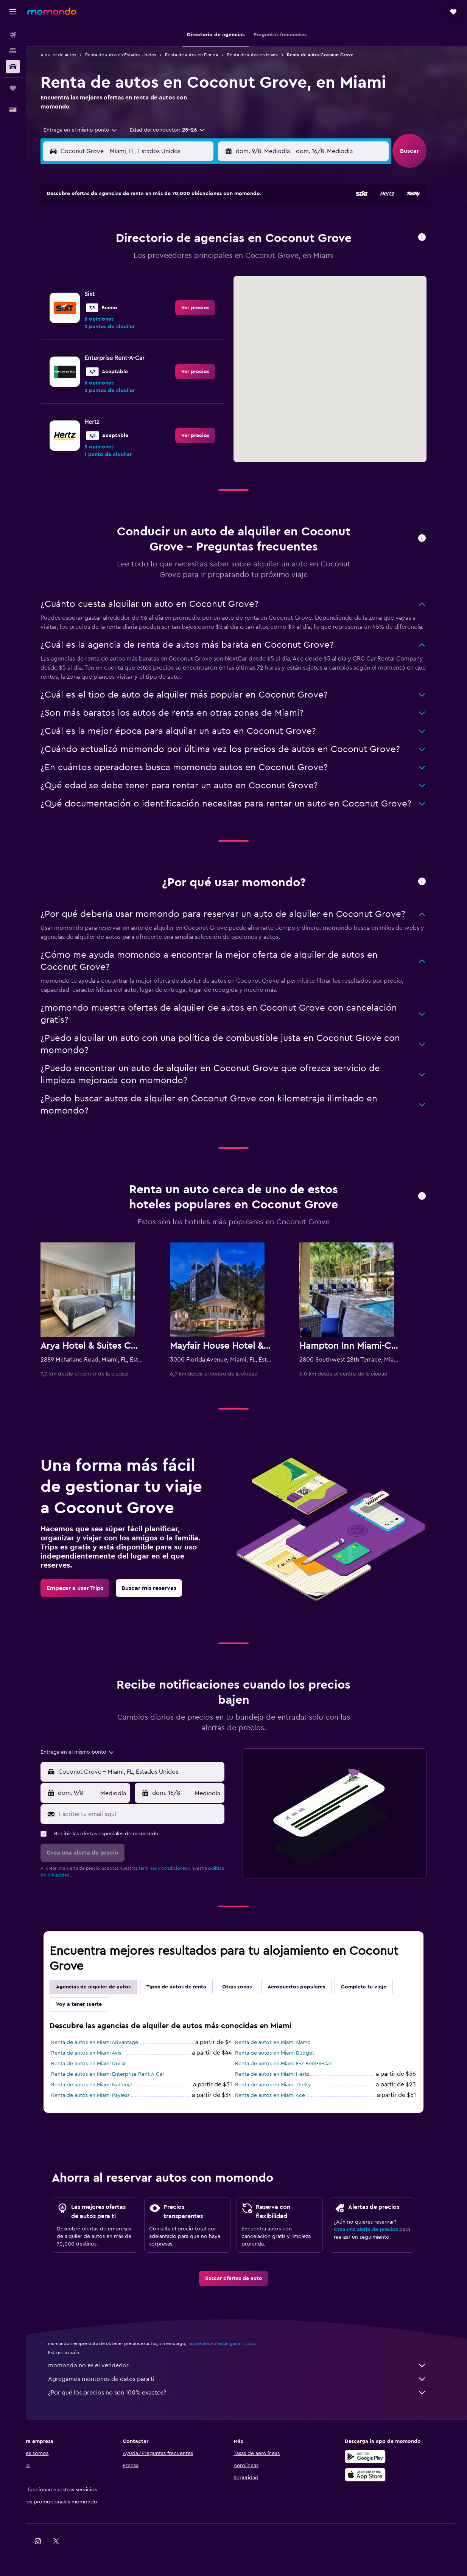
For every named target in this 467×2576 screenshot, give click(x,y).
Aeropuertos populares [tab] (309, 1987)
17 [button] (112, 276)
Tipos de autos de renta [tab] (189, 1987)
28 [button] (184, 295)
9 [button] (221, 240)
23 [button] (221, 276)
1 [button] (203, 222)
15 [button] (203, 258)
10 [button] (112, 258)
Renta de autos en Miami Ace (283, 2095)
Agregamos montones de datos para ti (250, 2379)
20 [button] (166, 276)
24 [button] (112, 295)
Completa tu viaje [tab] (377, 1987)
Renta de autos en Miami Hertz (285, 2074)
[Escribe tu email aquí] (153, 1814)
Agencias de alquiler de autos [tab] (106, 1987)
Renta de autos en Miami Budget (287, 2053)
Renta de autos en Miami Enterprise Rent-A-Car (120, 2074)
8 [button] (203, 240)
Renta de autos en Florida (204, 55)
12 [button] (148, 258)
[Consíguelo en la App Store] (378, 2474)
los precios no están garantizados (235, 2343)
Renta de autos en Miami (265, 55)
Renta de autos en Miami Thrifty (286, 2084)
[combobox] (91, 130)
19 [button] (148, 276)
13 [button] (167, 258)
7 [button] (184, 240)
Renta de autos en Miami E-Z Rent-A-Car (296, 2063)
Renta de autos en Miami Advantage (107, 2042)
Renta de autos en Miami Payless (103, 2095)
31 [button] (112, 313)
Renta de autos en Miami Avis (99, 2053)
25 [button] (130, 295)
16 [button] (221, 258)
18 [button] (130, 276)
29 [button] (202, 295)
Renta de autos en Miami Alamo (286, 2042)
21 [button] (185, 276)
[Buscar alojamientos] (13, 50)
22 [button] (202, 276)
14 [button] (185, 258)
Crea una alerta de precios (379, 2229)
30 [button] (221, 295)
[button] (13, 11)
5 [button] (148, 240)
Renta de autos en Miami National (104, 2084)
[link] (208, 371)
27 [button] (166, 295)
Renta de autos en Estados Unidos (133, 55)
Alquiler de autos (71, 55)
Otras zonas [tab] (250, 1987)
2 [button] (221, 222)
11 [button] (130, 258)
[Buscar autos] (13, 66)
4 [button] (130, 240)
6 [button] (166, 240)
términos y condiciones (176, 1868)
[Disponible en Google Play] (378, 2456)
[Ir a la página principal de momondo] (51, 11)
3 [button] (112, 240)
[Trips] (13, 88)
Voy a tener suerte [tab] (92, 2004)
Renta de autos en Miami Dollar (101, 2063)
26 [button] (148, 295)
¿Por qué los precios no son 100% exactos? (250, 2392)
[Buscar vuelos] (13, 34)
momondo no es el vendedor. (250, 2365)
